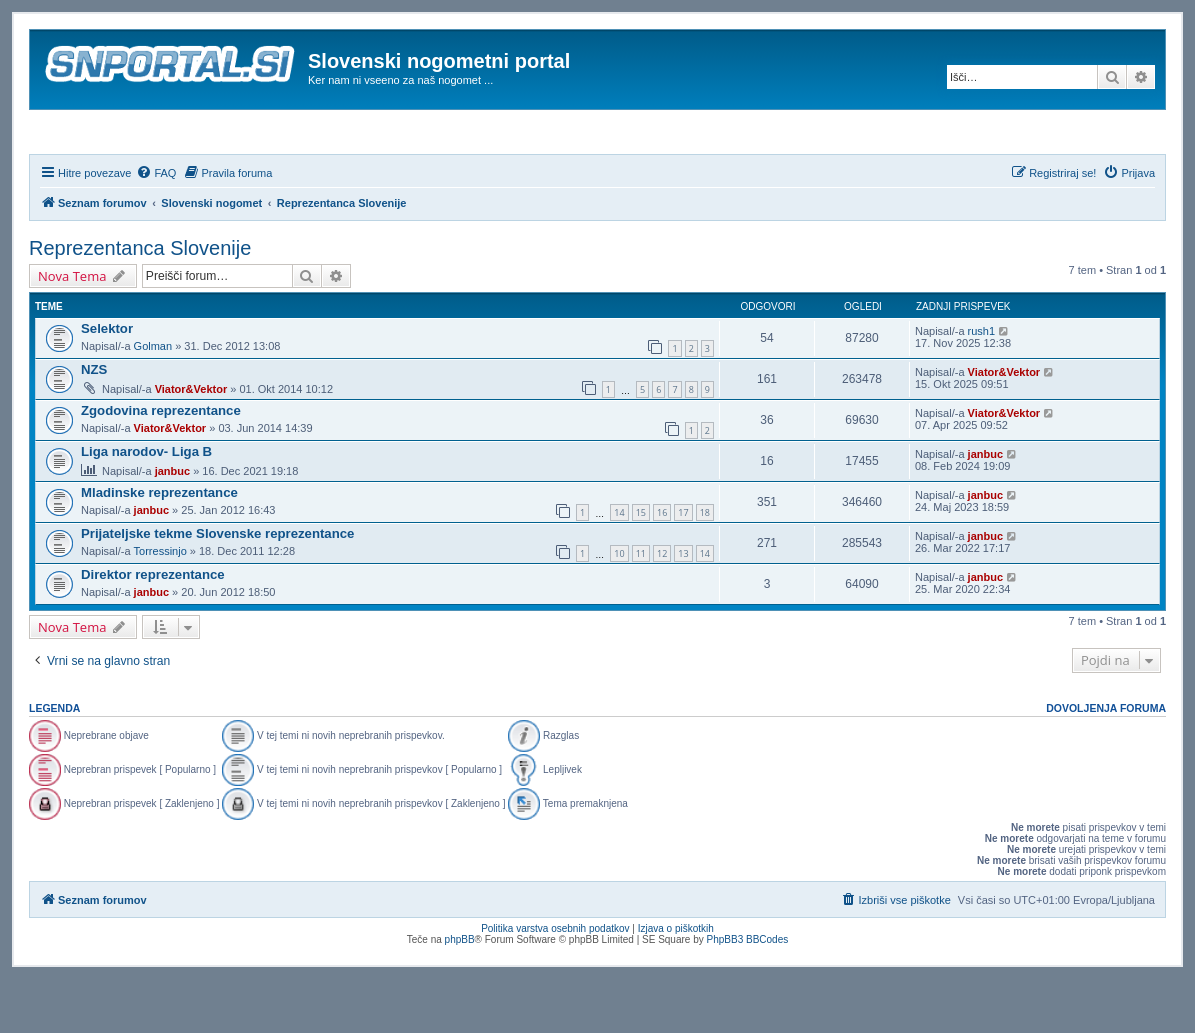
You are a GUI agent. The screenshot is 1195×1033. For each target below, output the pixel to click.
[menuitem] (156, 227)
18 (705, 566)
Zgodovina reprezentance (161, 464)
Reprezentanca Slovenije (140, 302)
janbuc (172, 525)
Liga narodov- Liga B (146, 505)
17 (683, 566)
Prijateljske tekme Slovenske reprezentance (217, 587)
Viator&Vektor (191, 443)
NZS (94, 423)
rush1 (982, 385)
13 (683, 607)
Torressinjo (160, 605)
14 (619, 566)
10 (619, 607)
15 (641, 566)
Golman (153, 400)
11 (641, 607)
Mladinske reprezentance (159, 546)
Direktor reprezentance (153, 628)
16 (662, 566)
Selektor (107, 382)
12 (662, 607)
